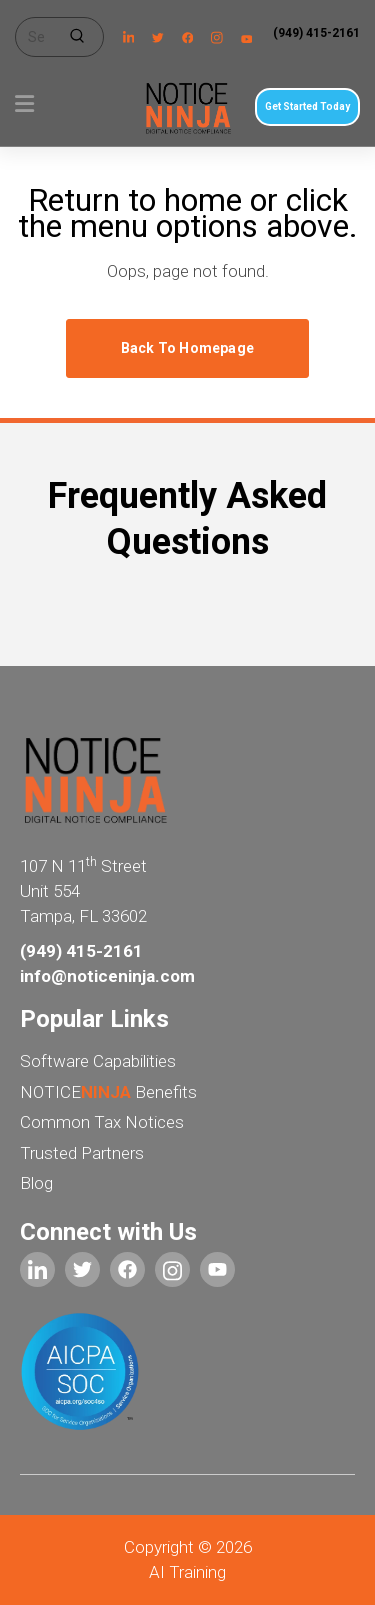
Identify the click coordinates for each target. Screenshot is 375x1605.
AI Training (187, 1572)
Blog (36, 1183)
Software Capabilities (98, 1061)
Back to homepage (187, 348)
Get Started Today (307, 106)
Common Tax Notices (102, 1122)
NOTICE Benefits (108, 1092)
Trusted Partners (82, 1153)
